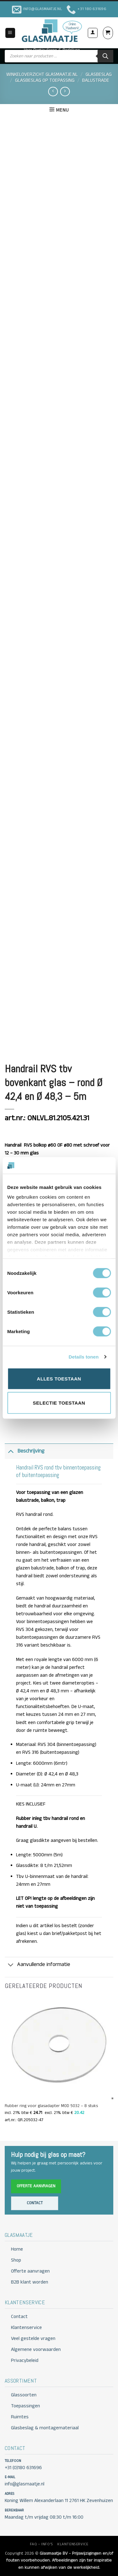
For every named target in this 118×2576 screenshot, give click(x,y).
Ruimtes (20, 2417)
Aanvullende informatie (37, 1965)
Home (17, 2249)
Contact (35, 2203)
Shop (16, 2260)
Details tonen (83, 1356)
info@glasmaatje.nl (24, 2484)
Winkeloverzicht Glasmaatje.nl (42, 74)
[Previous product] (65, 92)
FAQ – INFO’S (41, 2544)
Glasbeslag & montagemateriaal (45, 2428)
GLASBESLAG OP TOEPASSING (45, 80)
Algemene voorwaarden (36, 2349)
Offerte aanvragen (36, 2186)
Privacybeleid (24, 2360)
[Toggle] (11, 1451)
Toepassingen (25, 2406)
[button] (10, 33)
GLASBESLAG (99, 74)
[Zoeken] (105, 56)
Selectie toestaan (59, 1403)
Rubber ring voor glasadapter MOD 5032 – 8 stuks (51, 2106)
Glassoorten (24, 2395)
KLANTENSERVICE (72, 2544)
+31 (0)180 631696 (23, 2467)
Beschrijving (24, 1451)
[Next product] (53, 92)
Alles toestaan (59, 1378)
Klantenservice (26, 2327)
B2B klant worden (29, 2282)
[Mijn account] (93, 33)
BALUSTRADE (95, 80)
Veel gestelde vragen (33, 2338)
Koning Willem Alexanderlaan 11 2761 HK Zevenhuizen (59, 2500)
